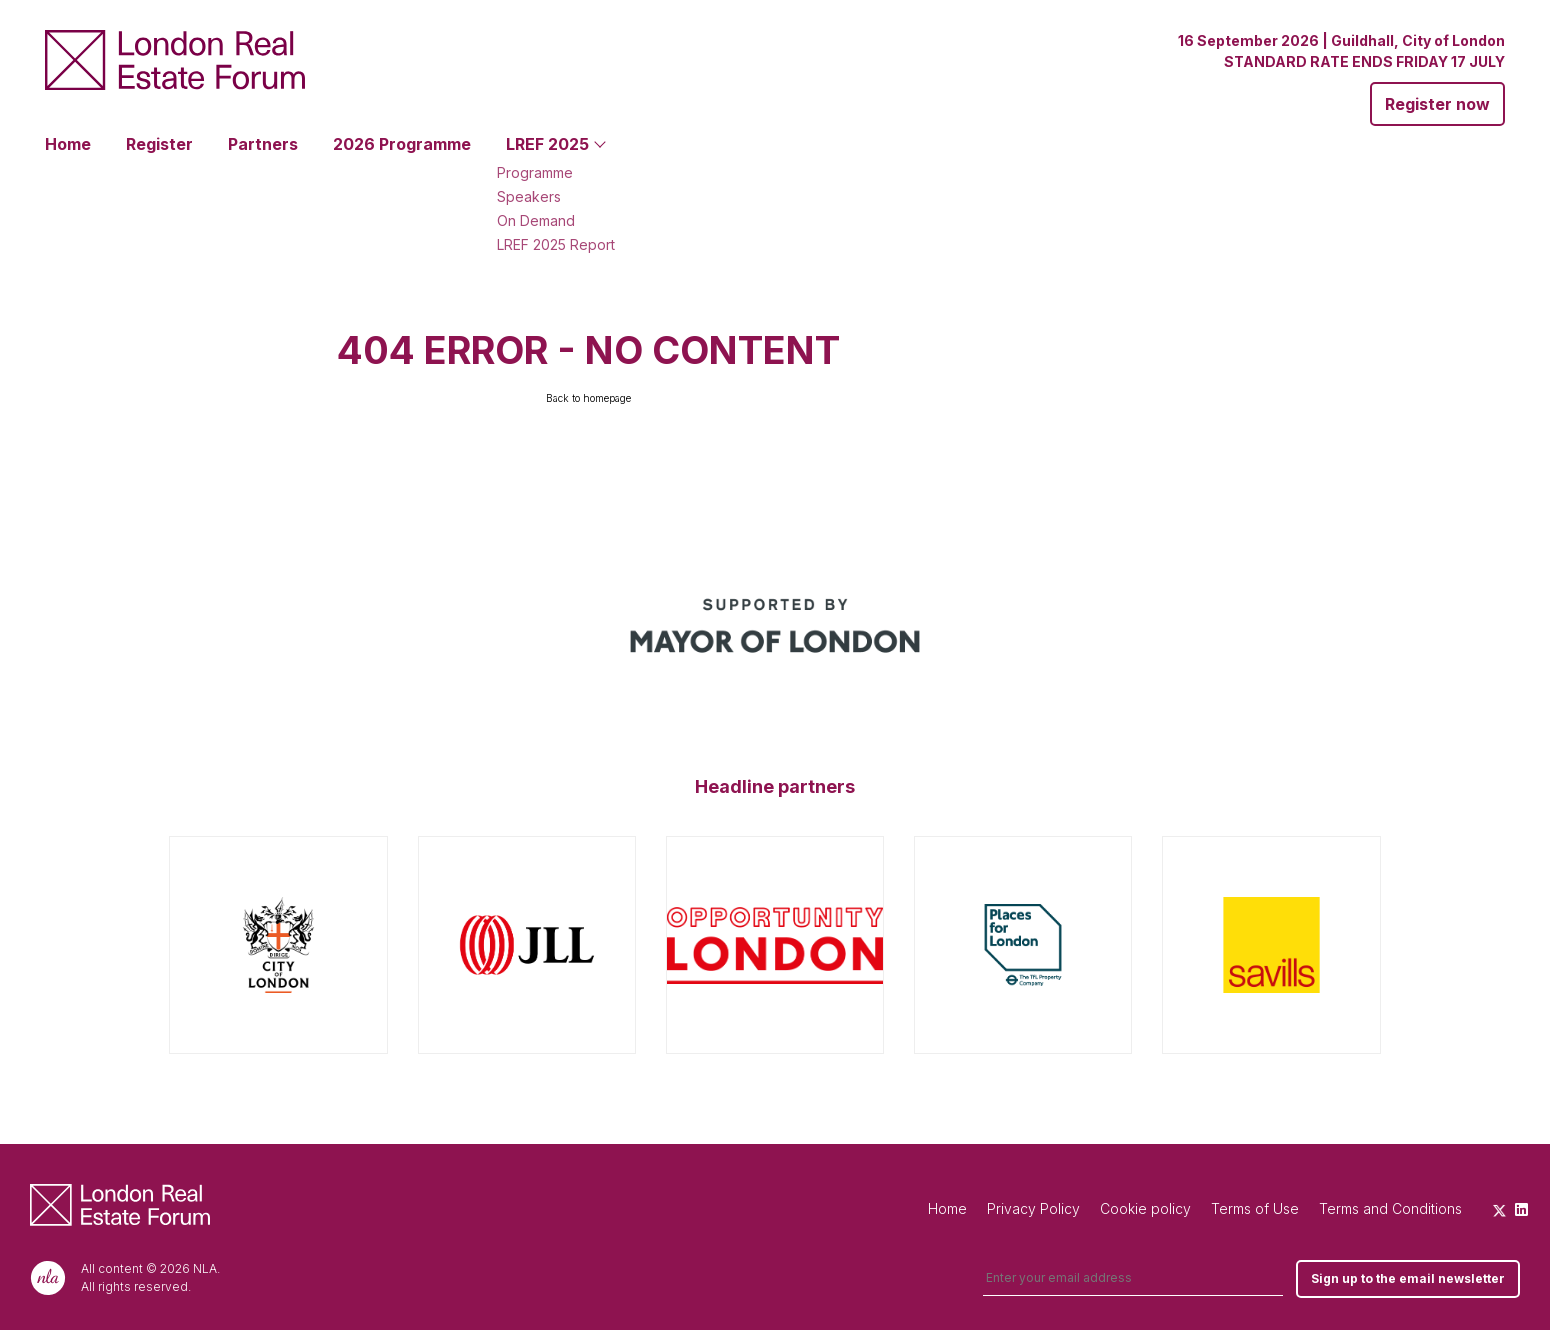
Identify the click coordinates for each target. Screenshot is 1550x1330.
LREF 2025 (547, 144)
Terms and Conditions (1390, 1208)
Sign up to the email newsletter (1408, 1278)
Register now (1437, 104)
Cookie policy (1145, 1208)
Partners (263, 144)
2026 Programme (402, 144)
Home (68, 144)
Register (159, 144)
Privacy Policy (1033, 1208)
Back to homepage (588, 398)
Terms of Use (1255, 1208)
